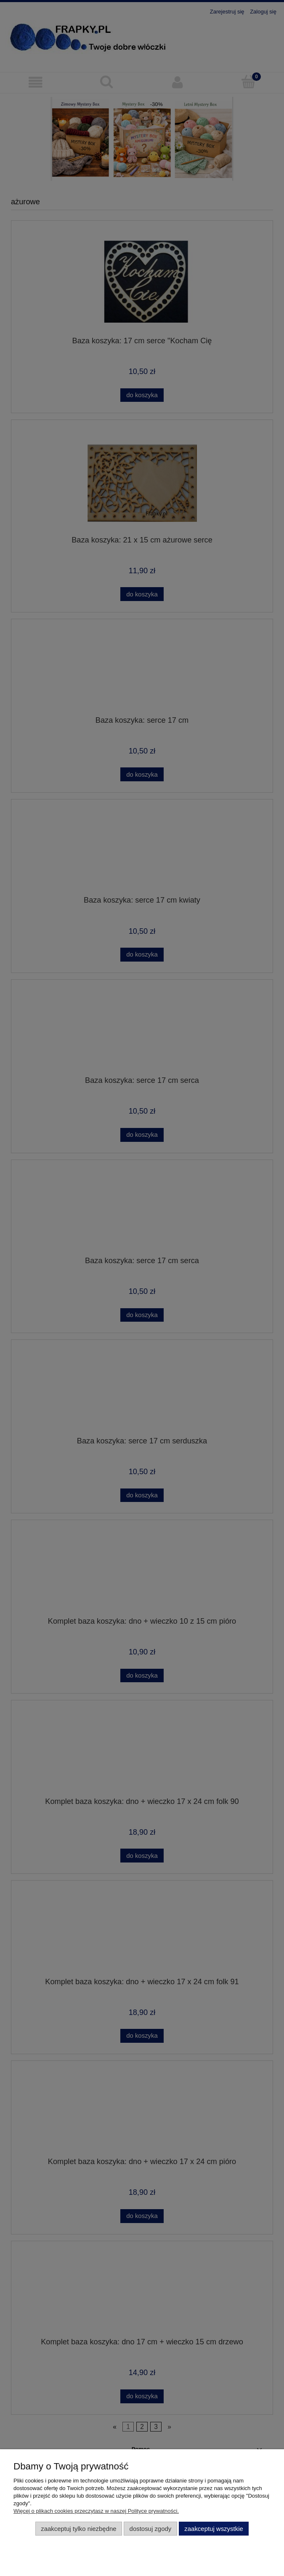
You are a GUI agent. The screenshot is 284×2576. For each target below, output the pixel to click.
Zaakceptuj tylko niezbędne (78, 2528)
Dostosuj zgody (151, 2528)
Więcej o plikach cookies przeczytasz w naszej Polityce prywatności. (96, 2511)
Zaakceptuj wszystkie (213, 2528)
